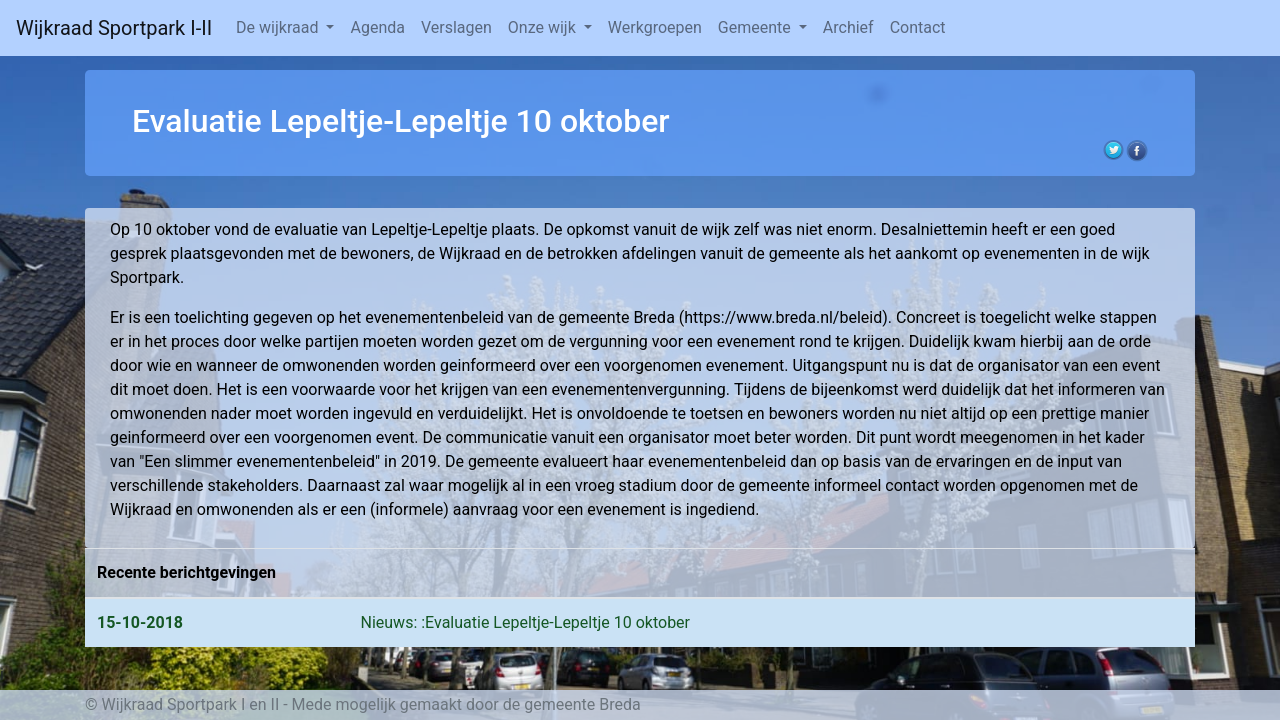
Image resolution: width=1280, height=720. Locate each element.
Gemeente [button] (756, 27)
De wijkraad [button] (279, 27)
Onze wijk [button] (544, 27)
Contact (918, 27)
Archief (848, 27)
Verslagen (456, 27)
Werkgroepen (655, 27)
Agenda (377, 27)
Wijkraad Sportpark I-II (114, 28)
